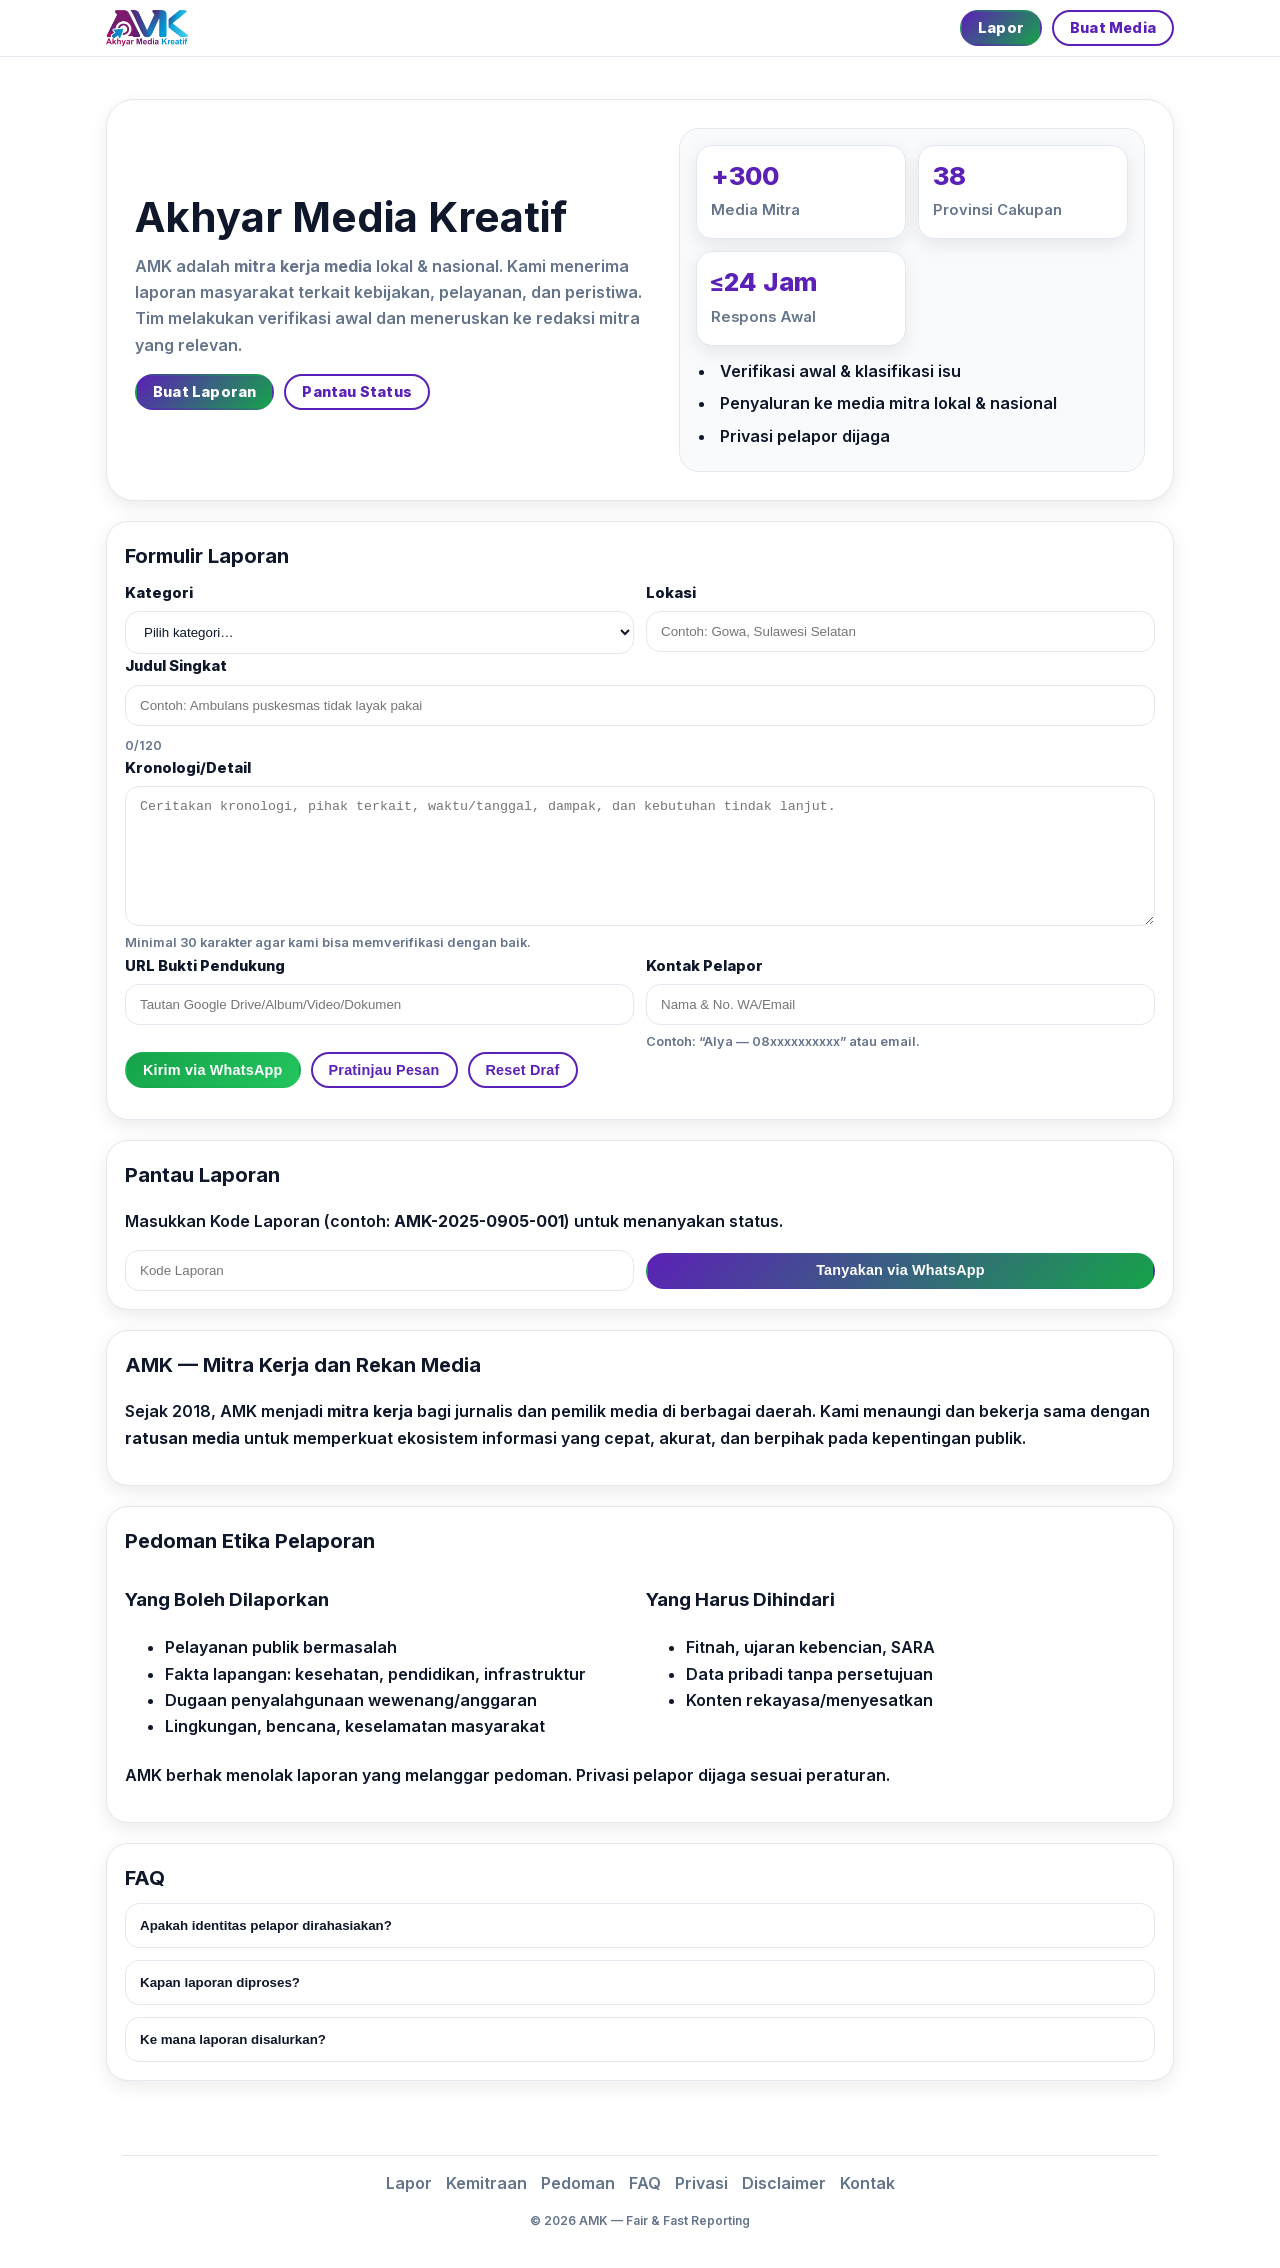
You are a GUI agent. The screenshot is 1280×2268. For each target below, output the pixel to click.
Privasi (701, 2183)
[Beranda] (147, 28)
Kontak (867, 2183)
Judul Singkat (176, 666)
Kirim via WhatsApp (213, 1070)
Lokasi (671, 593)
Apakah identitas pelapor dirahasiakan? (266, 1925)
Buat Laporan (204, 391)
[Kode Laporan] (379, 1270)
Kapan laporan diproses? (220, 1982)
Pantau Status (357, 391)
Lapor (1001, 27)
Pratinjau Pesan (384, 1070)
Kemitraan (486, 2183)
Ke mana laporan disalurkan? (233, 2039)
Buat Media (1113, 27)
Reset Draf (523, 1070)
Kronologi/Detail (188, 768)
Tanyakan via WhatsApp (900, 1270)
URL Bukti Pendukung (205, 966)
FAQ (645, 2183)
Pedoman (578, 2183)
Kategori (159, 593)
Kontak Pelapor (704, 966)
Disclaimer (784, 2183)
